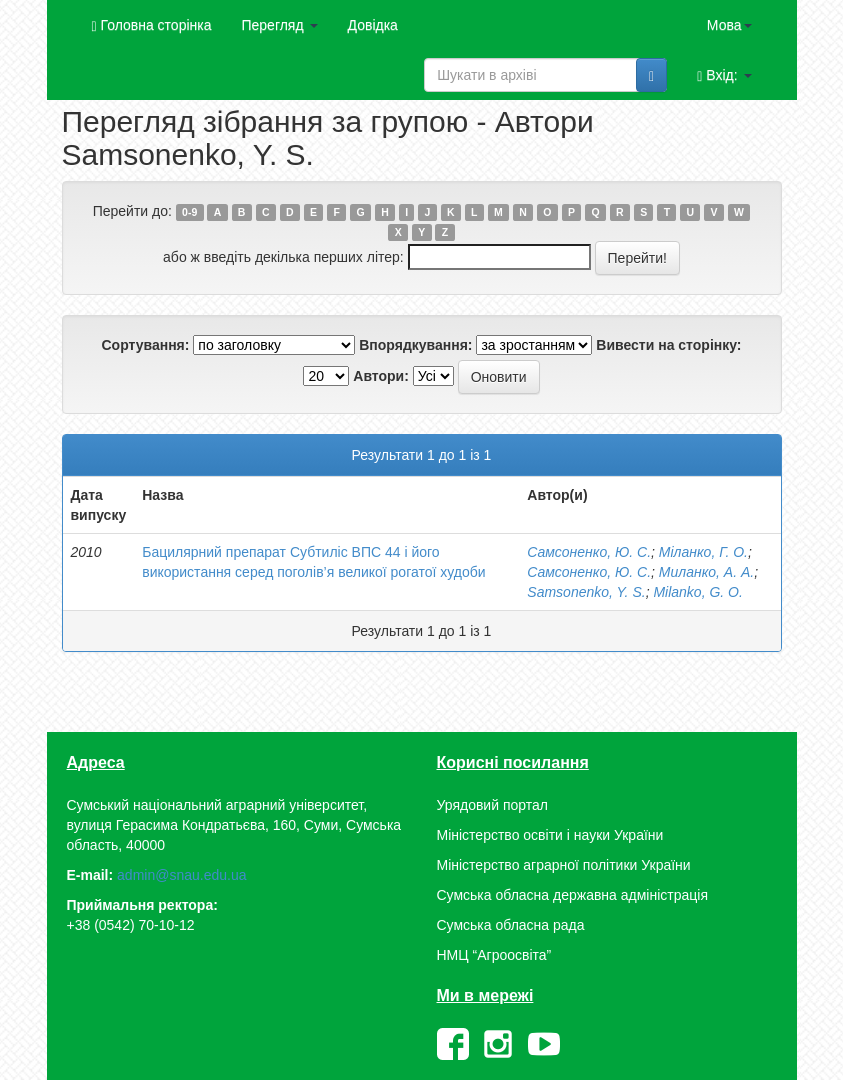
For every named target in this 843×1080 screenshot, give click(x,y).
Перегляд (279, 25)
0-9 (189, 212)
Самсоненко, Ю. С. (589, 552)
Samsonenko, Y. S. (586, 592)
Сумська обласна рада (511, 925)
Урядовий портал (492, 805)
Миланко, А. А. (706, 572)
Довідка (373, 25)
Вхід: (724, 75)
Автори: (381, 376)
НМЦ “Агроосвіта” (494, 955)
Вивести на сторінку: (668, 345)
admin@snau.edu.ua (181, 875)
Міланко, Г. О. (703, 552)
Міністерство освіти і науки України (550, 835)
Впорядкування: (415, 345)
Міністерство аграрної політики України (564, 865)
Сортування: (145, 345)
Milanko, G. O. (697, 592)
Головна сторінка (152, 25)
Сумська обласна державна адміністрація (572, 895)
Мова (729, 25)
